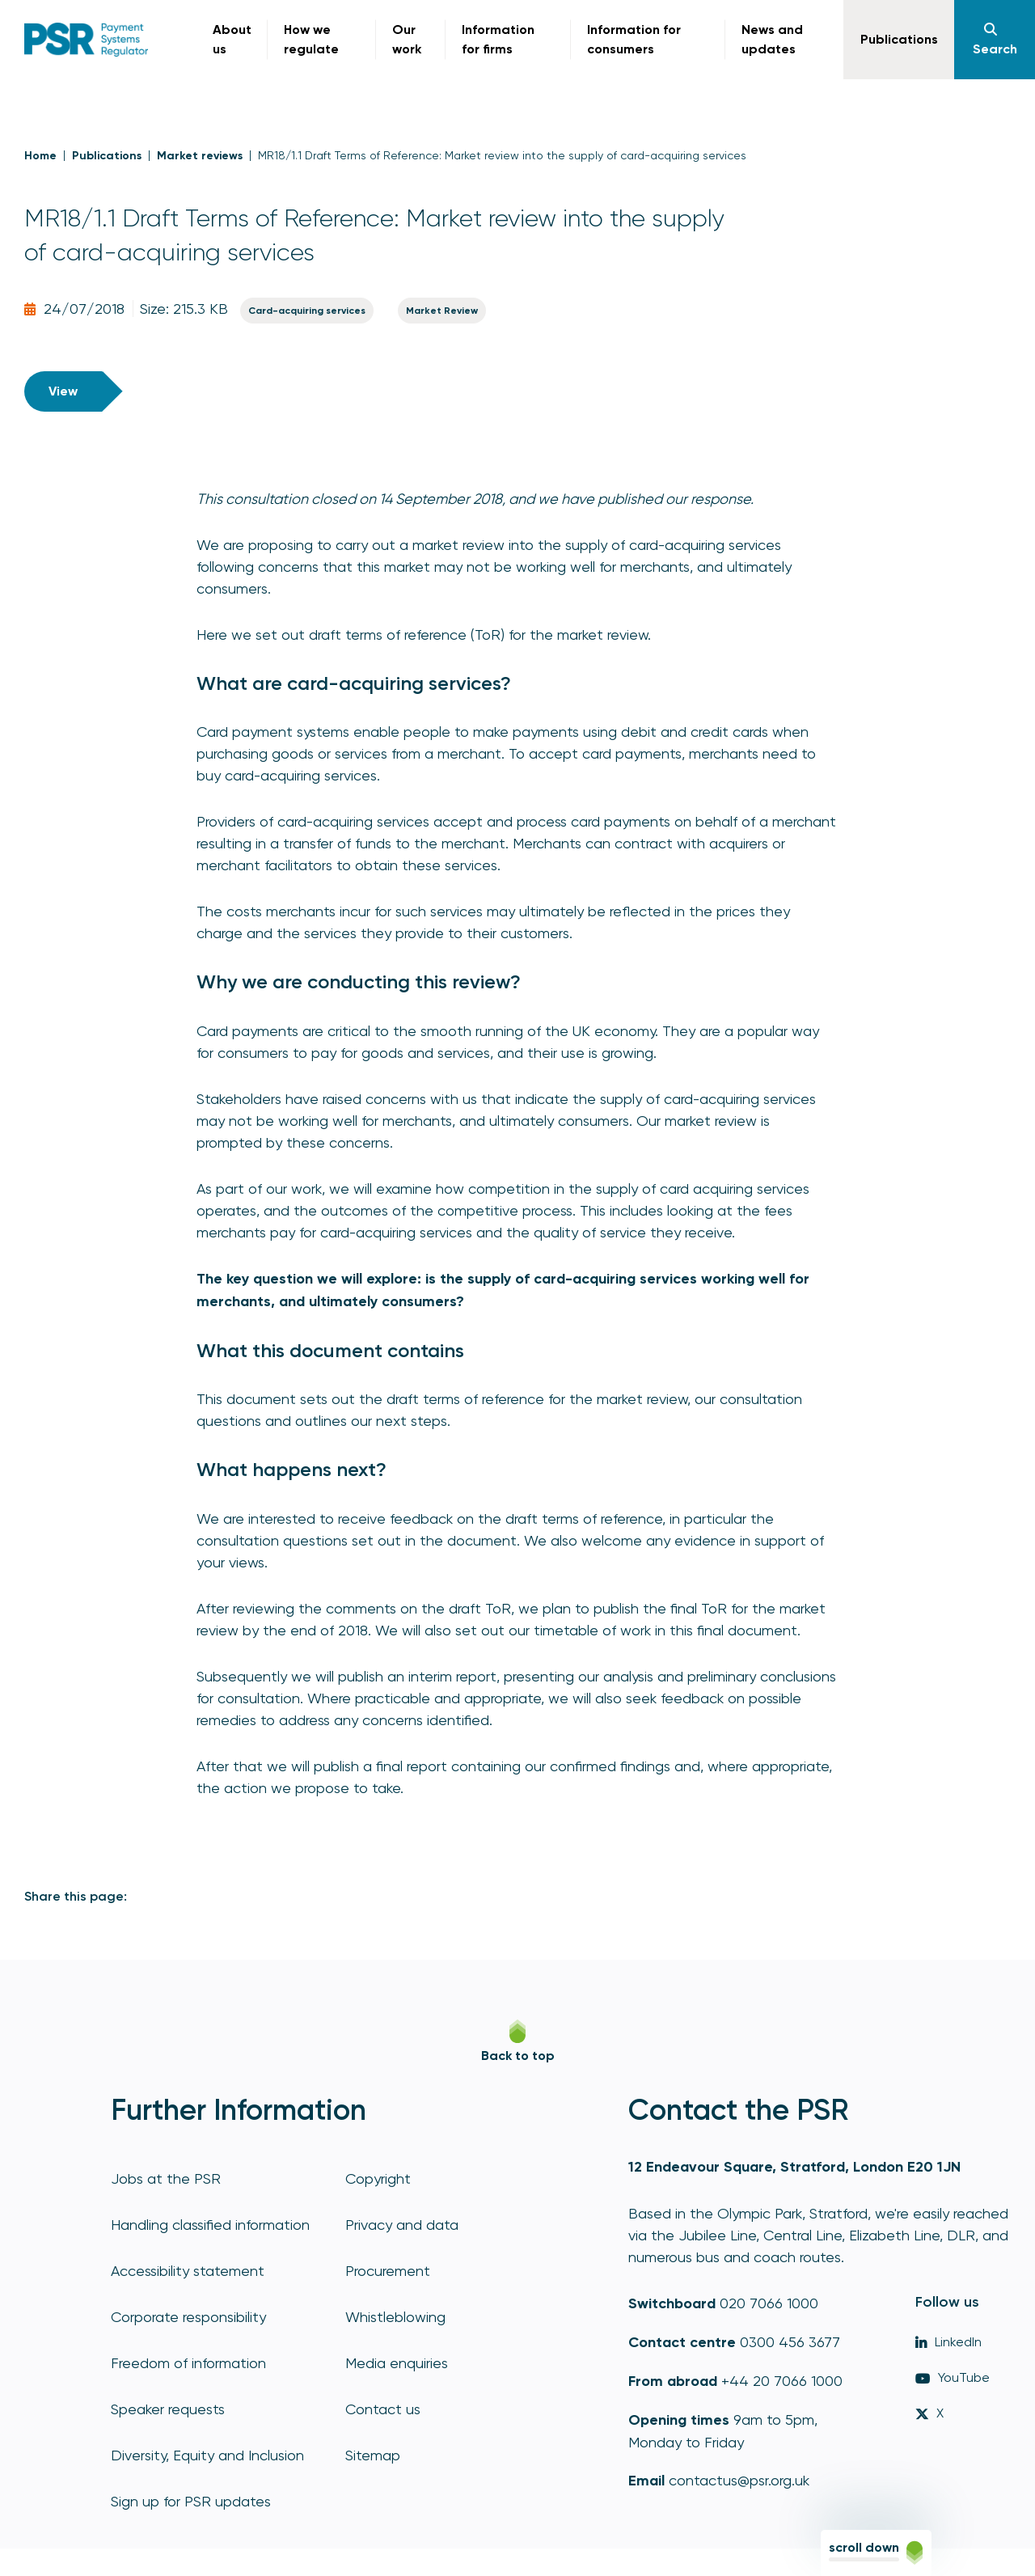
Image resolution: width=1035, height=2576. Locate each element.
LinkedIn (948, 2342)
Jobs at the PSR (166, 2178)
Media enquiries (396, 2362)
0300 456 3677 (790, 2341)
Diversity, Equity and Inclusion (207, 2455)
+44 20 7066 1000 (782, 2380)
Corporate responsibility (188, 2316)
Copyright (378, 2178)
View (63, 391)
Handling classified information (210, 2224)
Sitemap (372, 2455)
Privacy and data (401, 2224)
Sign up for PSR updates (191, 2501)
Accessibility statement (187, 2270)
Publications (107, 156)
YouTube (952, 2377)
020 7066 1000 (769, 2303)
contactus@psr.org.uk (739, 2480)
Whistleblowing (395, 2316)
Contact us (382, 2408)
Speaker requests (168, 2408)
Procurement (387, 2270)
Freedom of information (188, 2362)
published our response (674, 498)
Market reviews (200, 156)
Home (40, 156)
